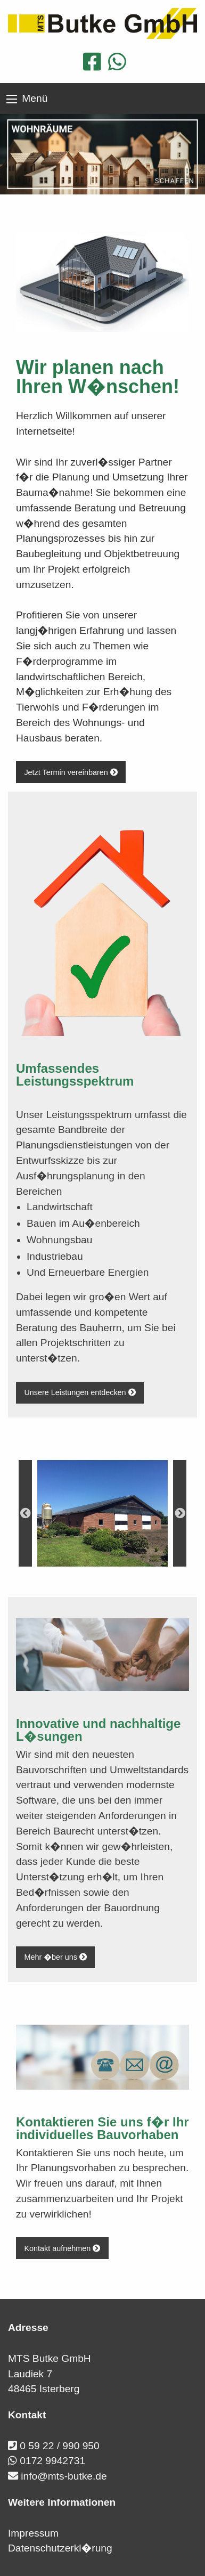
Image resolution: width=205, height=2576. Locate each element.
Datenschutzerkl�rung (60, 2548)
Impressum (33, 2533)
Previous (25, 1513)
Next (179, 1513)
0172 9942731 (52, 2460)
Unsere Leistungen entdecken (79, 1392)
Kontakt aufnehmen (62, 2248)
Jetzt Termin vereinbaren (70, 772)
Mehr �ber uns (55, 1957)
